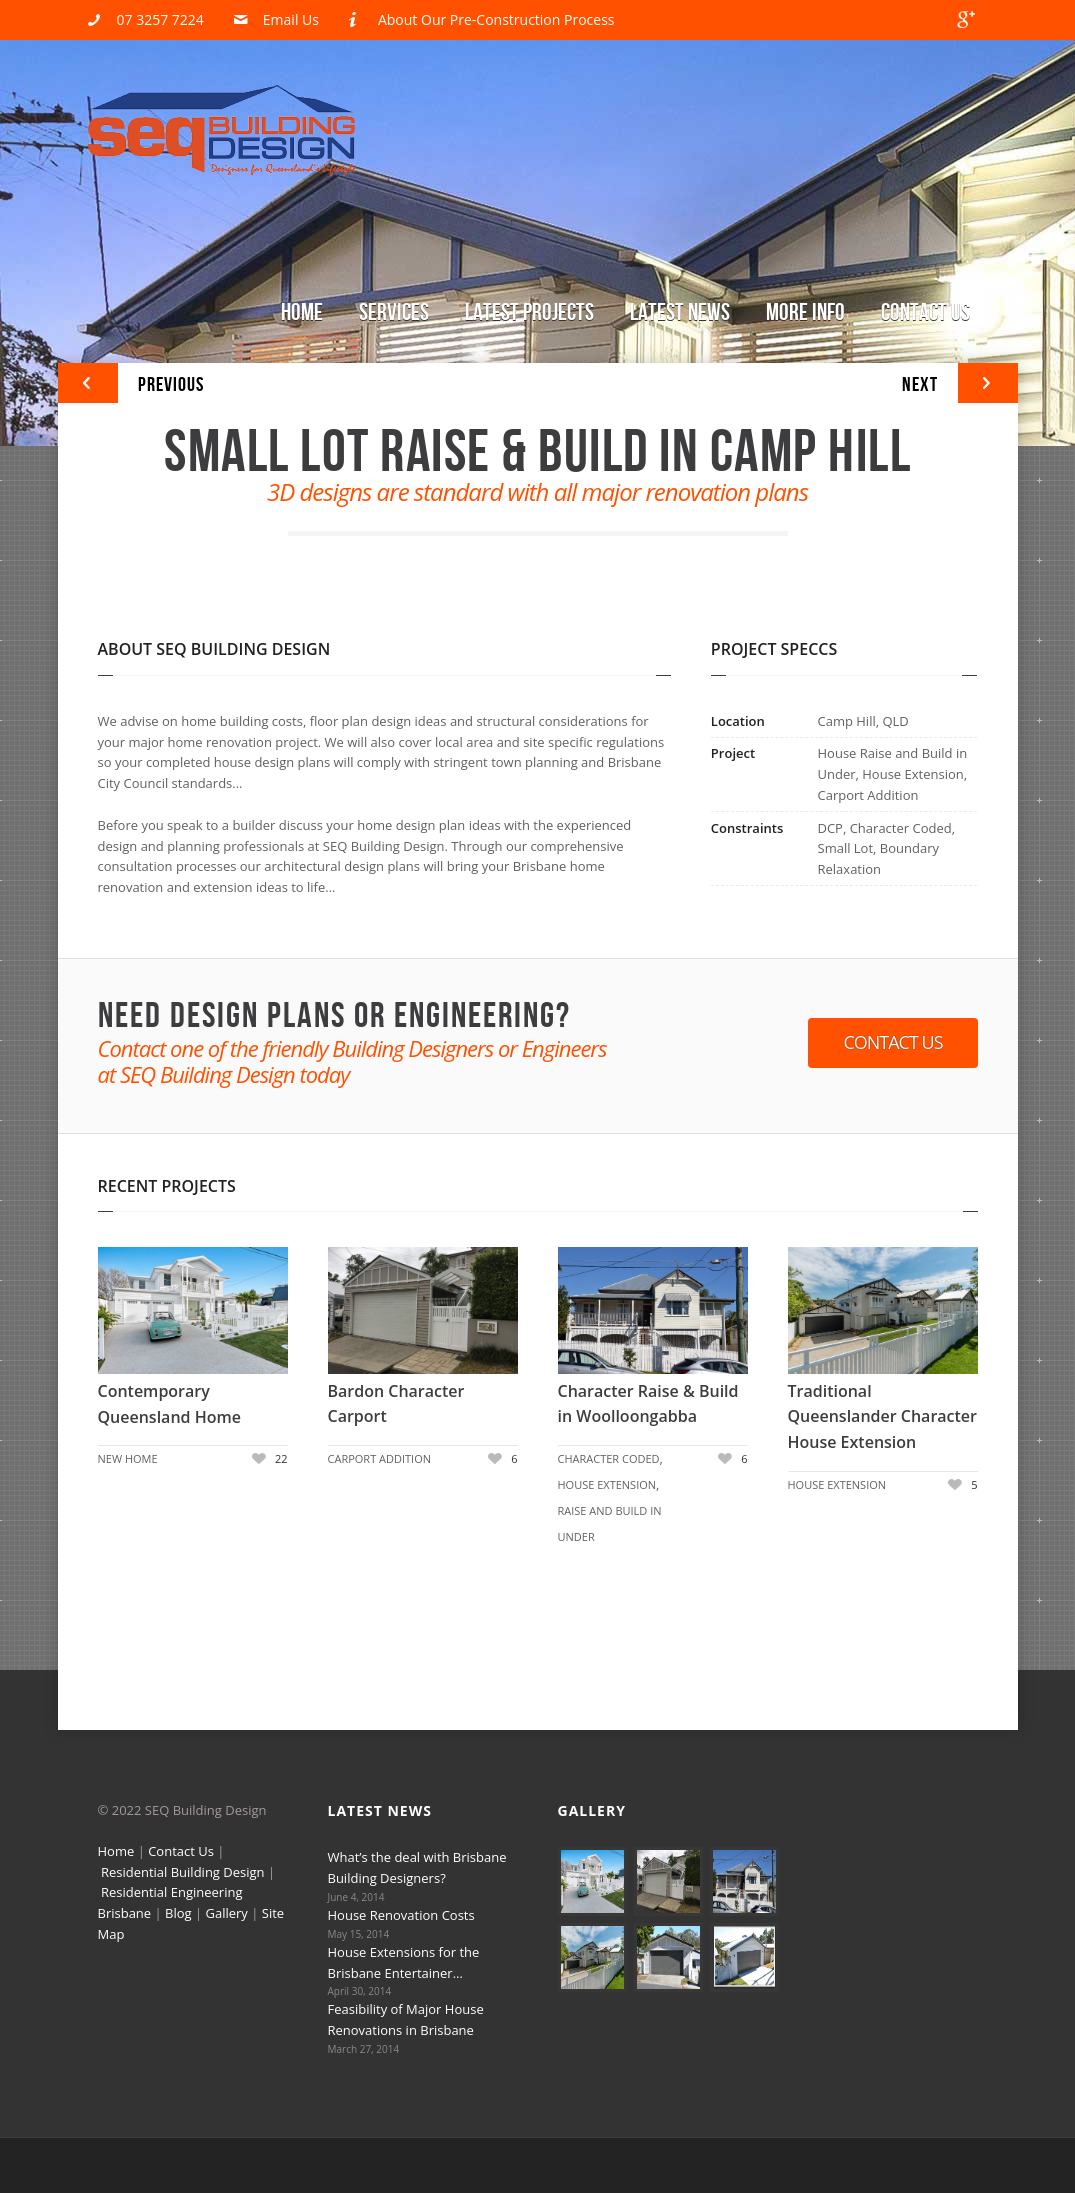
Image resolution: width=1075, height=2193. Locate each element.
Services (394, 312)
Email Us (291, 19)
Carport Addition (380, 1458)
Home (302, 312)
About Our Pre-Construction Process (496, 19)
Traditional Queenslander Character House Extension (882, 1416)
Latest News (680, 312)
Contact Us (925, 312)
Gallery (227, 1913)
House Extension (607, 1484)
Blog (178, 1913)
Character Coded (609, 1458)
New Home (128, 1458)
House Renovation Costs (401, 1915)
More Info (805, 312)
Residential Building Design (183, 1872)
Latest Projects (529, 312)
